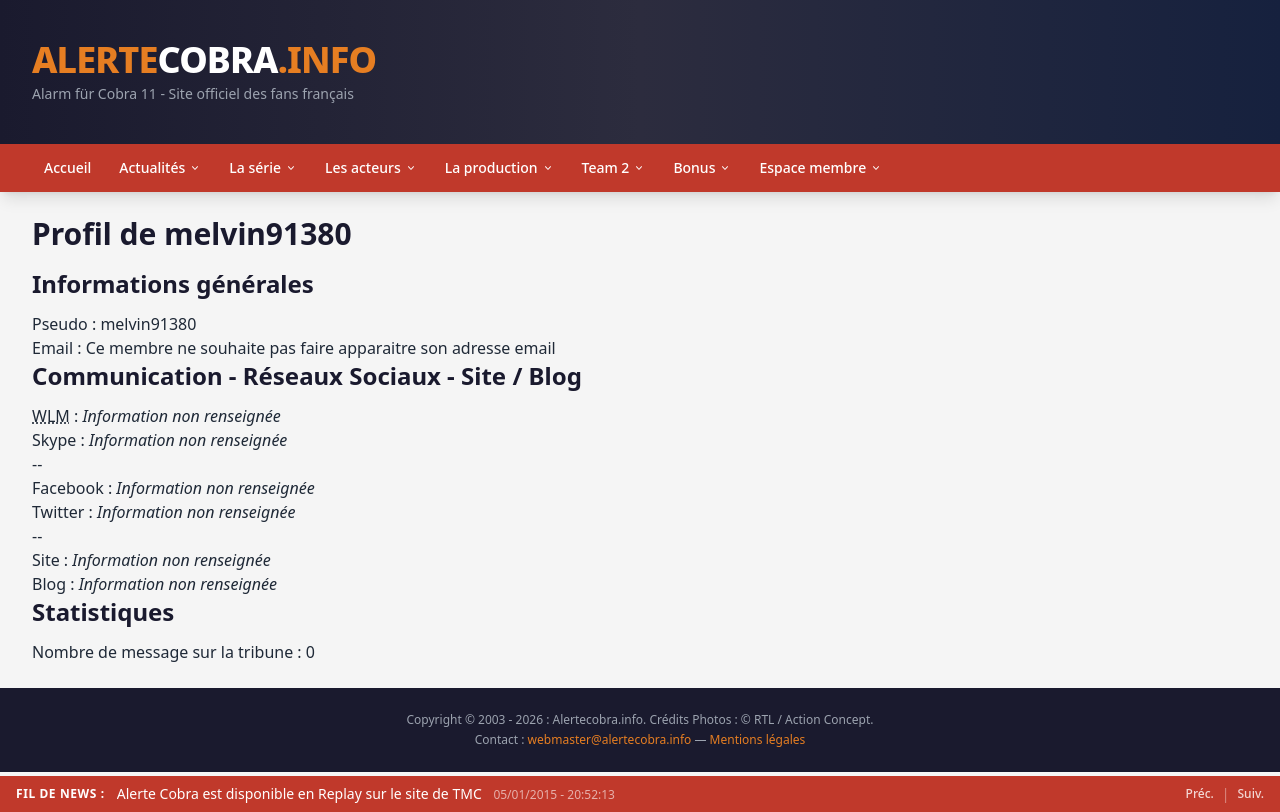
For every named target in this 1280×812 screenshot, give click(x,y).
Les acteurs (371, 167)
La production (499, 167)
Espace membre (820, 167)
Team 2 (614, 167)
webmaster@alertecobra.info (610, 739)
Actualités (160, 167)
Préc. (1200, 794)
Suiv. (1251, 794)
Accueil (67, 167)
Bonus (702, 167)
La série (263, 167)
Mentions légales (758, 739)
